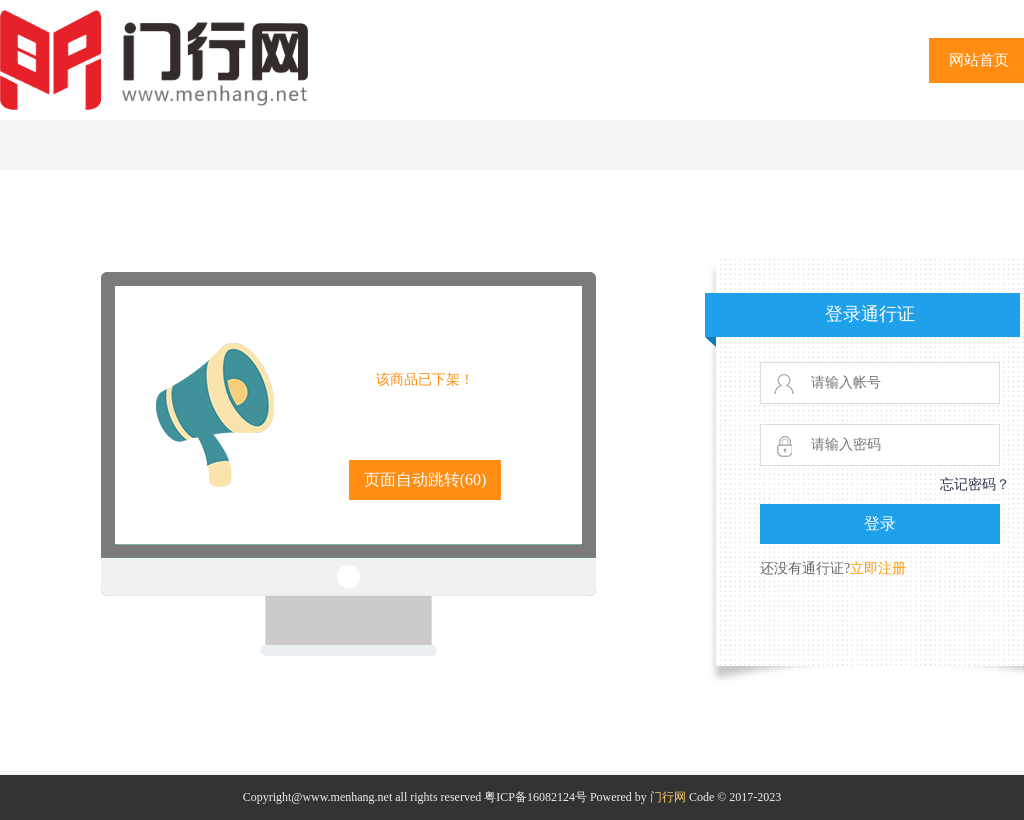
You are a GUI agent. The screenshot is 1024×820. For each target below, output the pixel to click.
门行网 (668, 797)
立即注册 (878, 568)
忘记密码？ (975, 484)
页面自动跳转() (425, 479)
